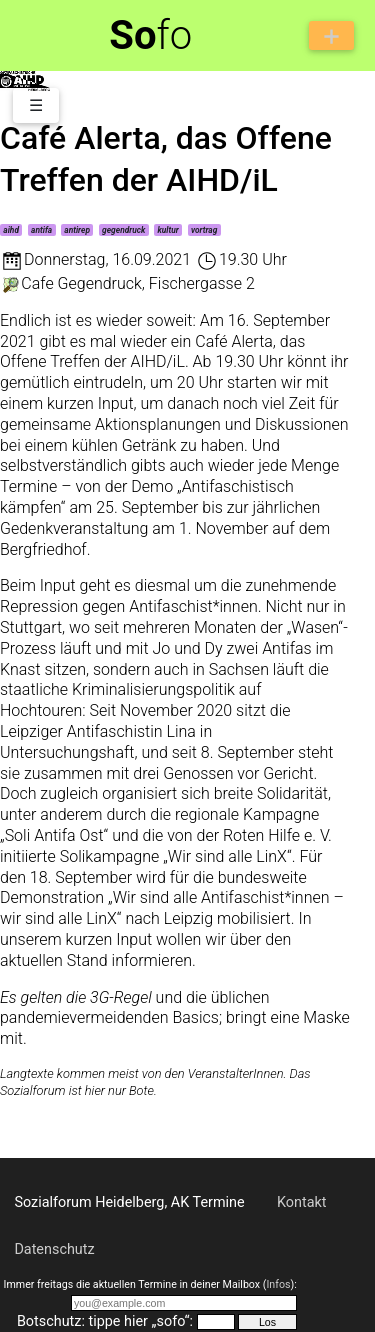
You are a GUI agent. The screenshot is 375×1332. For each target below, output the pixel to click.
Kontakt (302, 1202)
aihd (11, 230)
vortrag (204, 230)
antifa (41, 230)
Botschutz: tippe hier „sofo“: (105, 1321)
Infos (278, 1284)
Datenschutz (54, 1249)
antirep (77, 230)
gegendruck (123, 230)
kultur (167, 230)
